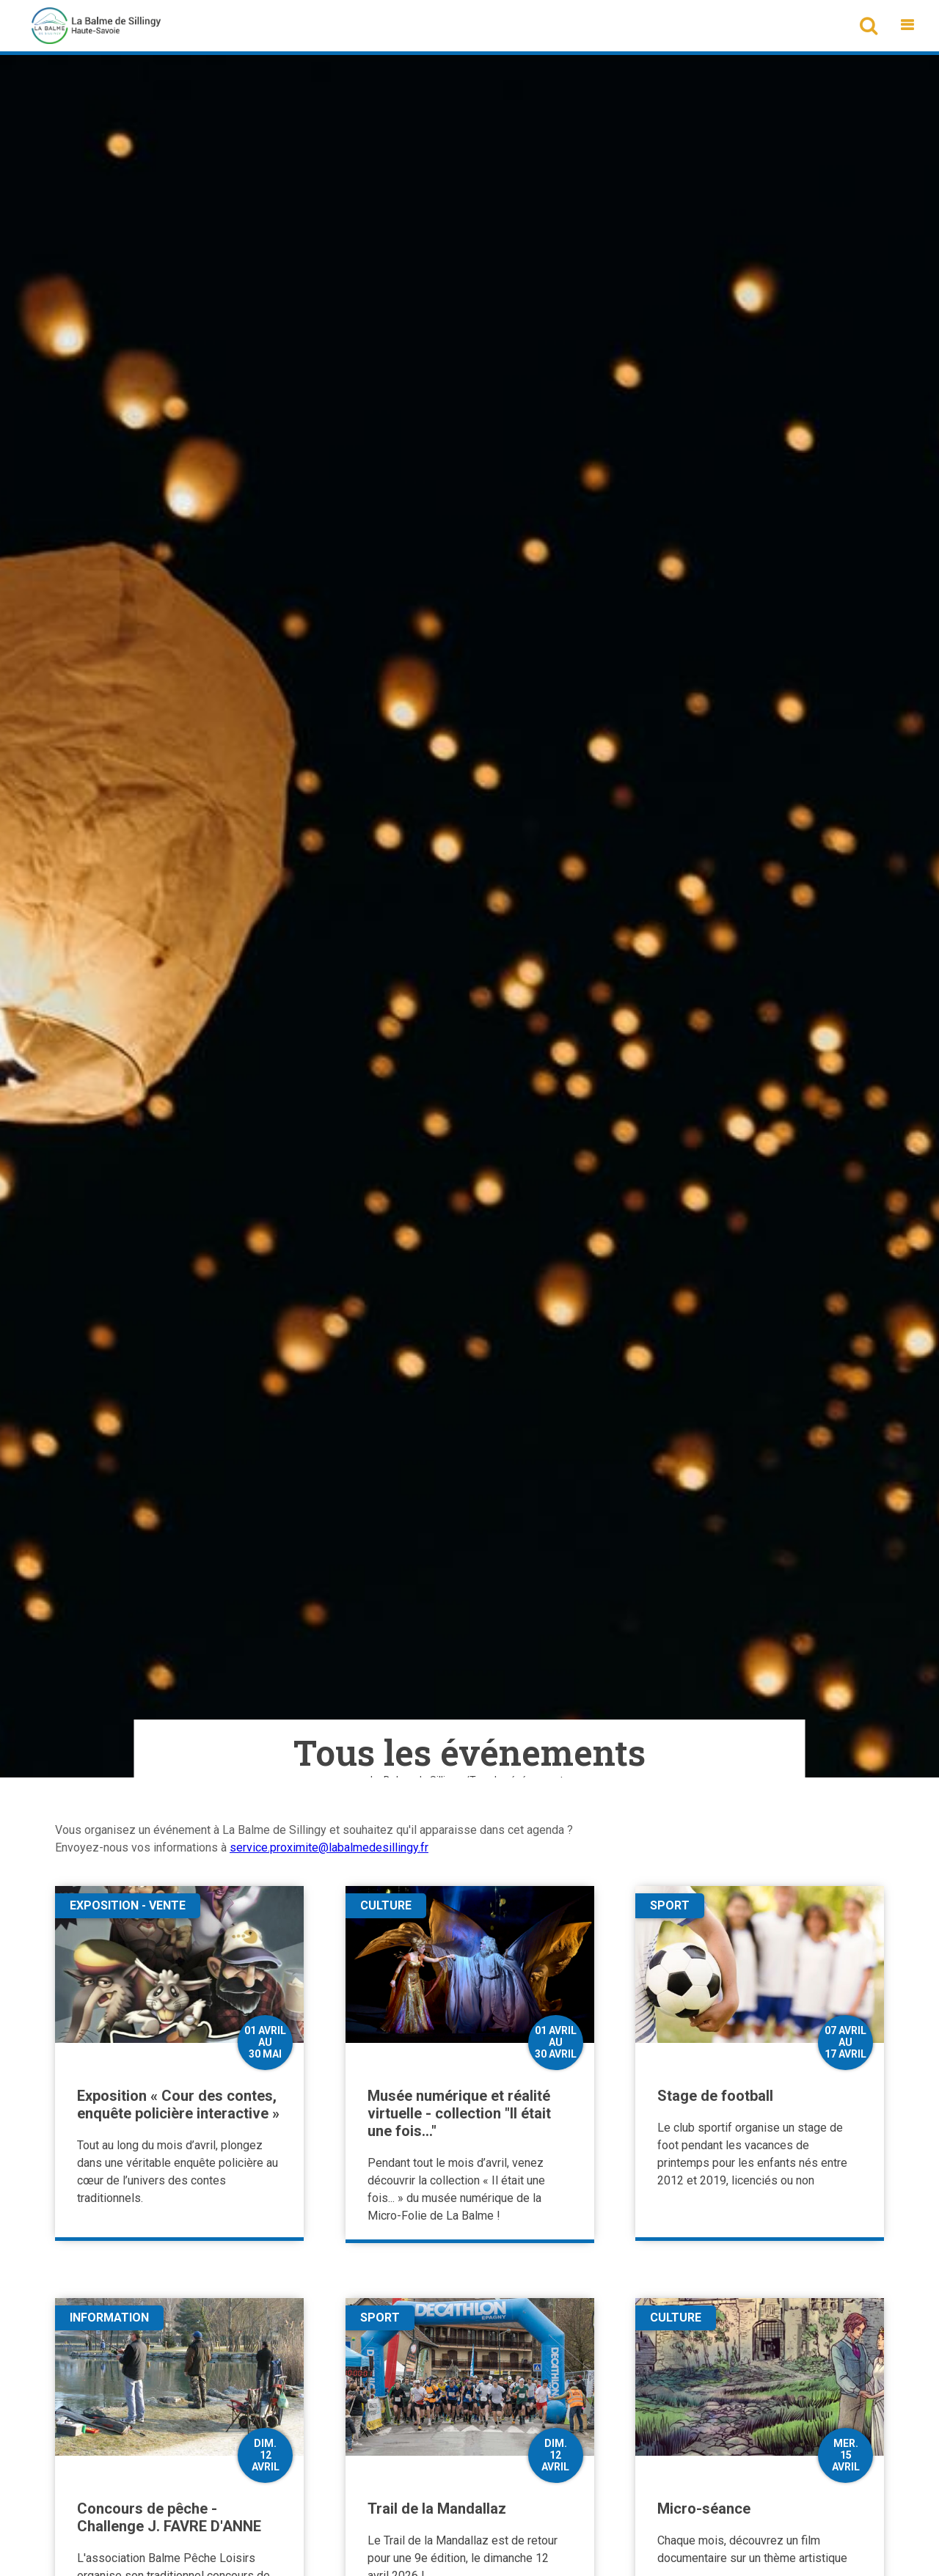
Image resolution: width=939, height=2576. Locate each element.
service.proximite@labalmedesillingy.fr (329, 1847)
